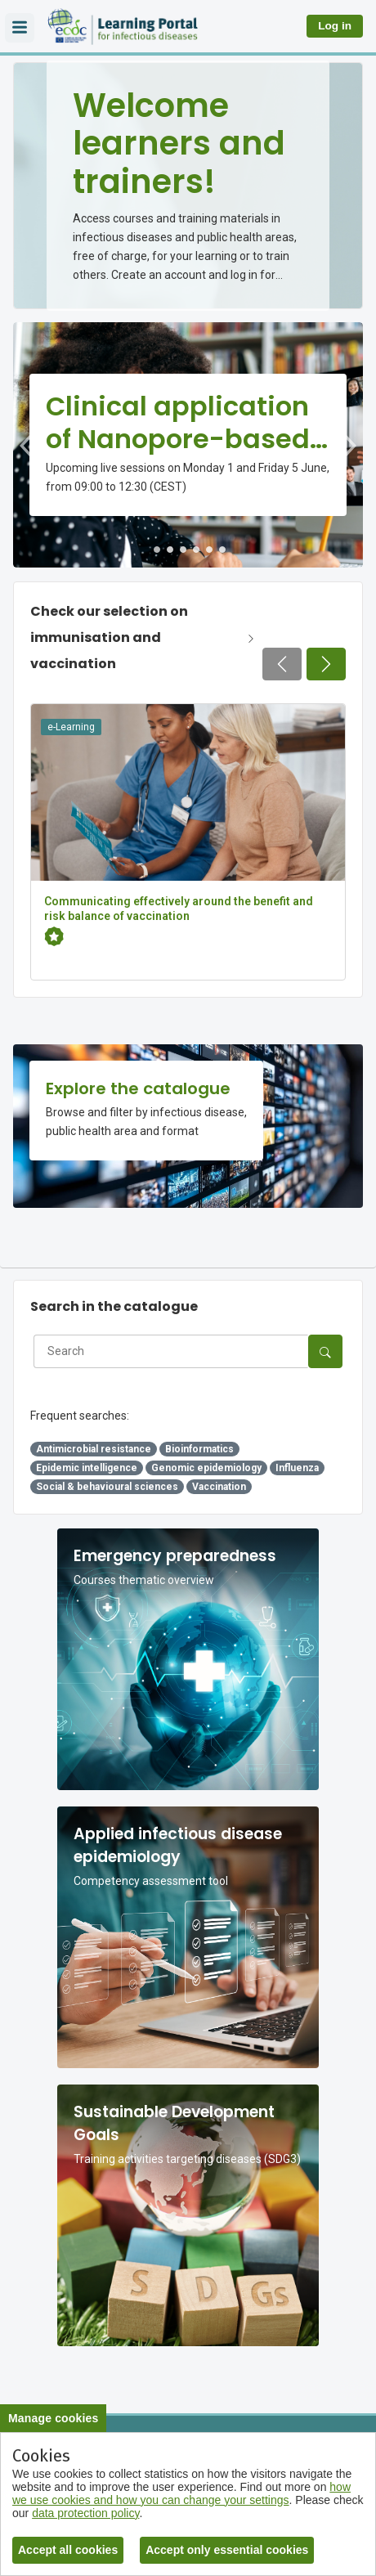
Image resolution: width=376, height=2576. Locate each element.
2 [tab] (170, 549)
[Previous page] (282, 664)
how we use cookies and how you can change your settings (181, 2493)
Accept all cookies (68, 2549)
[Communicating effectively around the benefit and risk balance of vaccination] (188, 842)
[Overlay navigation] (19, 28)
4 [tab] (196, 549)
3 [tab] (183, 549)
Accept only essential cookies (226, 2549)
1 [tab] (157, 549)
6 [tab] (222, 549)
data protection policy (85, 2513)
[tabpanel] (188, 445)
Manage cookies (53, 2418)
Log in (334, 26)
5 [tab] (209, 549)
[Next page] (326, 664)
